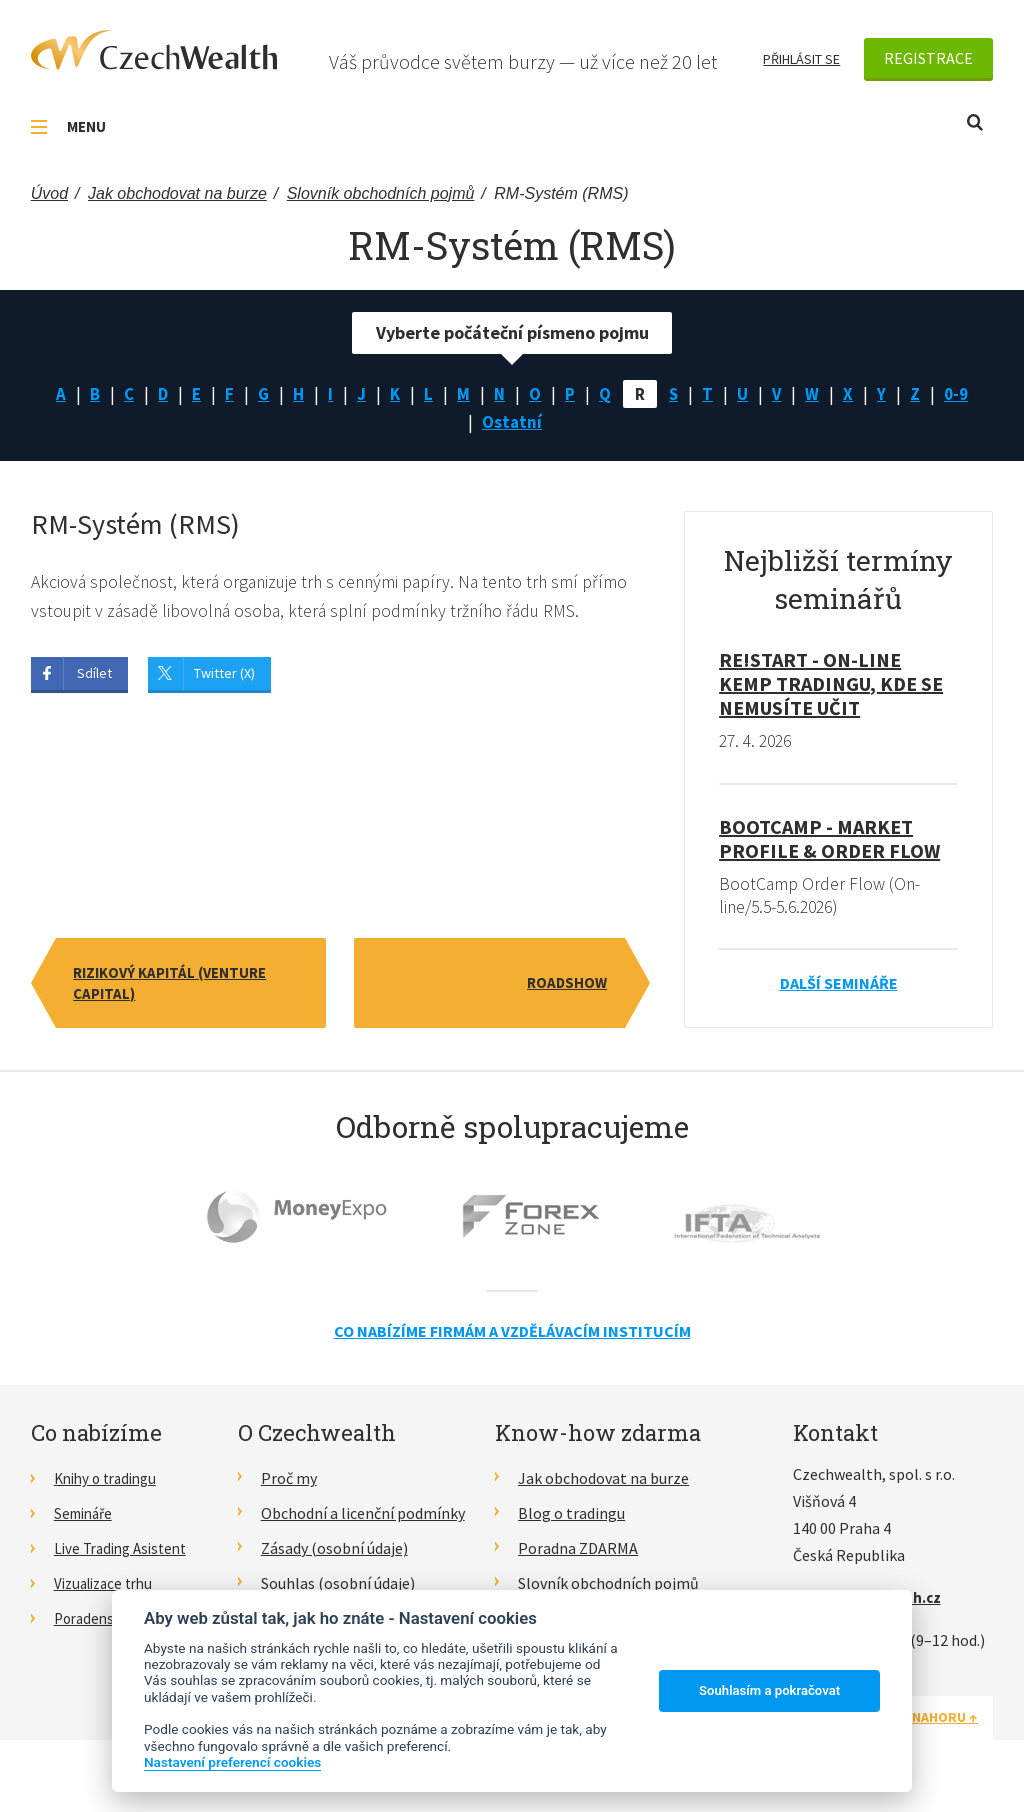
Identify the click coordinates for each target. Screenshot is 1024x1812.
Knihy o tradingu (110, 1484)
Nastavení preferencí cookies (232, 1762)
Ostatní (512, 424)
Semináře (86, 1519)
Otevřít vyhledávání (975, 122)
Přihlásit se (801, 59)
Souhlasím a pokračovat (769, 1690)
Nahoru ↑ (945, 1723)
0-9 (963, 394)
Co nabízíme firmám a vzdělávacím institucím (512, 1337)
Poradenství (95, 1623)
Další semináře (839, 989)
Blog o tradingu (571, 1519)
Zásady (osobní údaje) (334, 1553)
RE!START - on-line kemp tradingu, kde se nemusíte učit (831, 687)
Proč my (289, 1484)
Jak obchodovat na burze (603, 1484)
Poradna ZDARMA (578, 1553)
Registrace (928, 58)
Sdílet (94, 678)
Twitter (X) (224, 678)
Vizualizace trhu (108, 1588)
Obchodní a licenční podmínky (363, 1519)
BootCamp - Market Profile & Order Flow (829, 842)
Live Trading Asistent (126, 1553)
